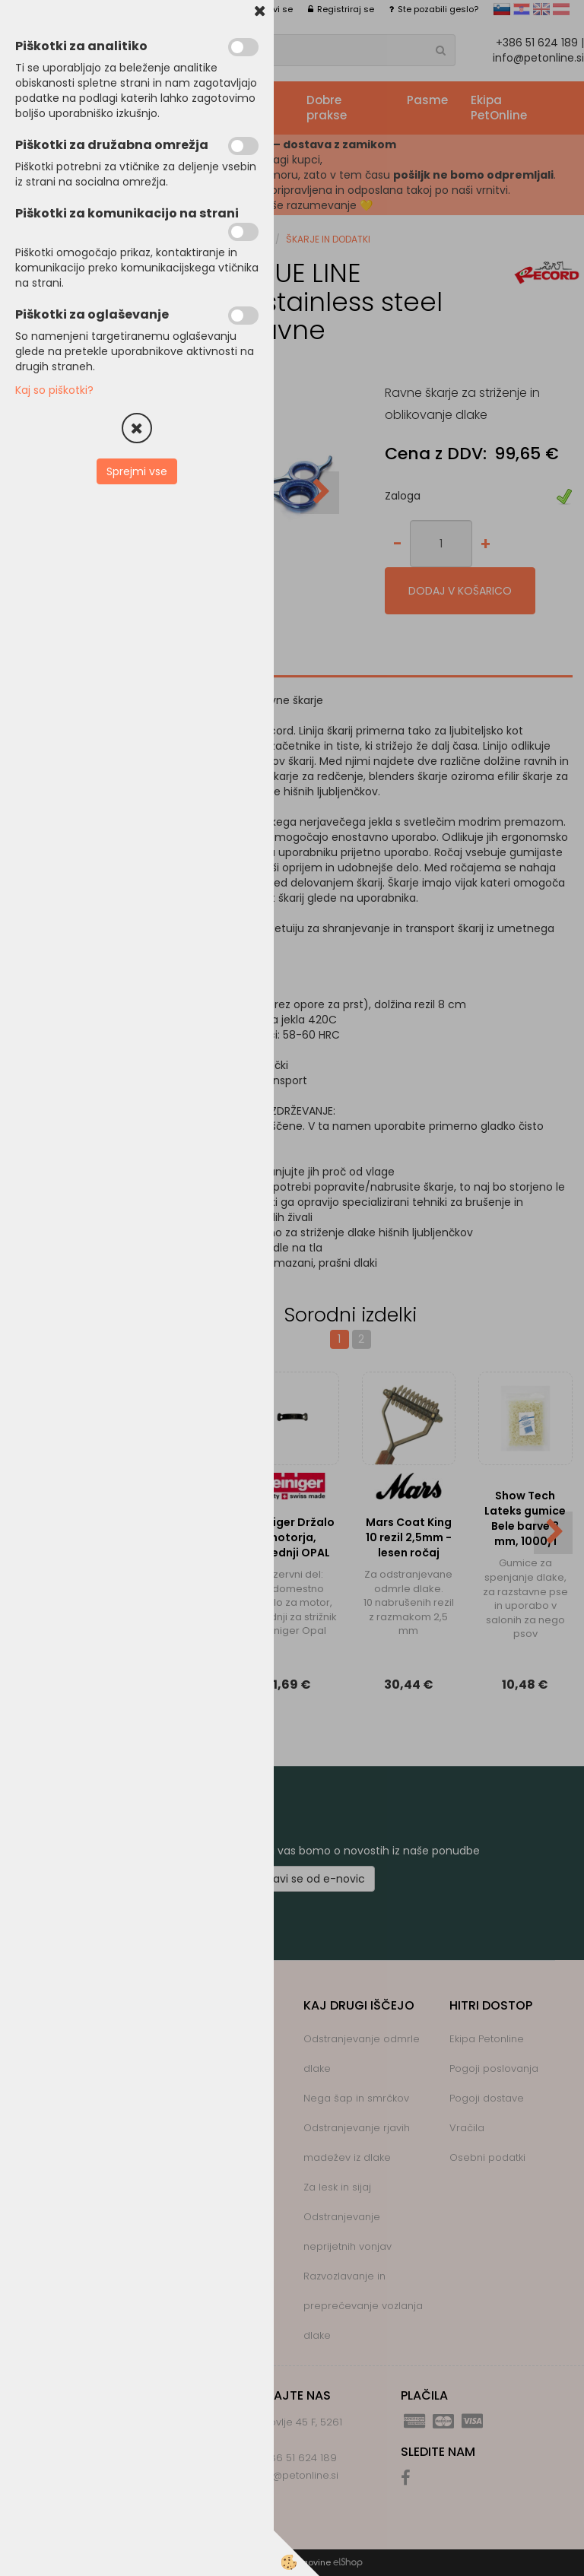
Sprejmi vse (136, 471)
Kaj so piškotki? (54, 390)
